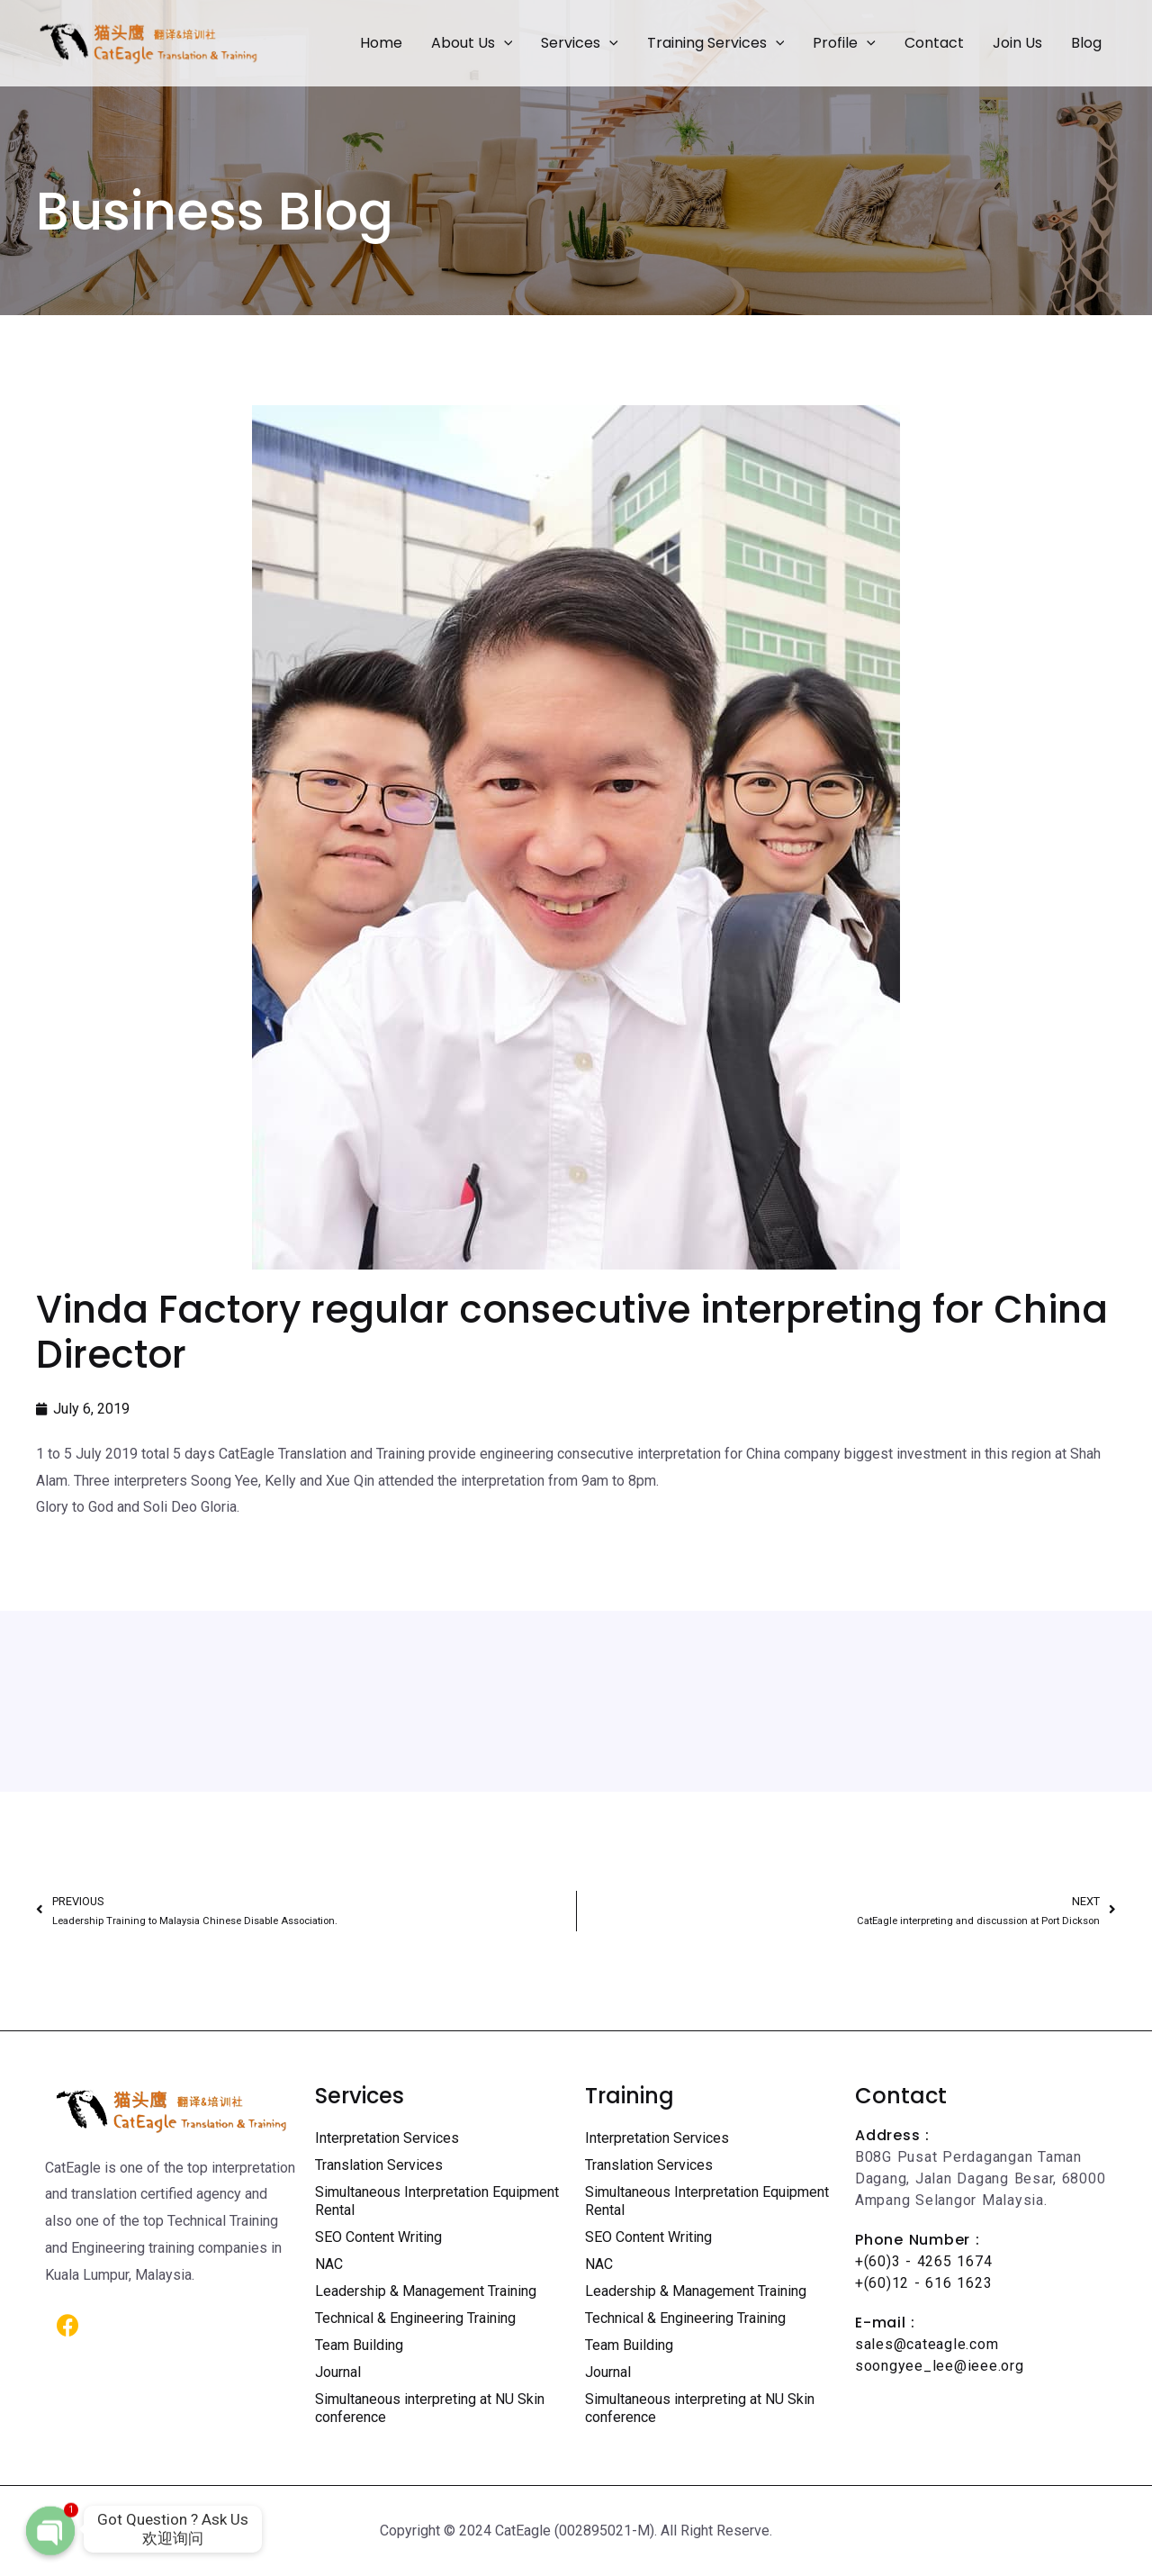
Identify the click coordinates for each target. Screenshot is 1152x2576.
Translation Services (379, 2165)
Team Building (359, 2345)
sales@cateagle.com (926, 2344)
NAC (329, 2264)
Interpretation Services (387, 2138)
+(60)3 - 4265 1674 (923, 2261)
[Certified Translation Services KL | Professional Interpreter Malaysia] (148, 41)
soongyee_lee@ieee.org (939, 2365)
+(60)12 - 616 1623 (923, 2282)
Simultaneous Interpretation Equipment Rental (437, 2201)
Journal (338, 2372)
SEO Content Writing (378, 2237)
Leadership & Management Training (425, 2291)
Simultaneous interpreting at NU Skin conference (429, 2408)
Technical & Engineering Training (415, 2318)
